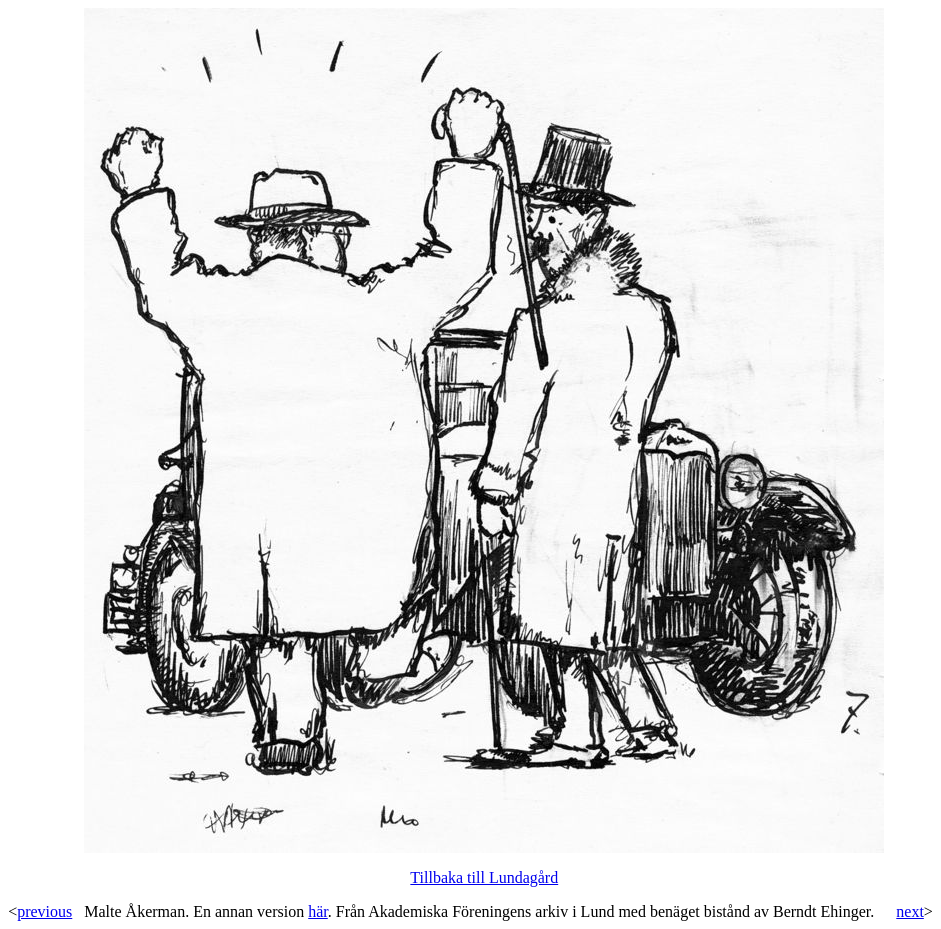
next (910, 911)
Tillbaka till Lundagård (484, 877)
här (318, 911)
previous (44, 911)
